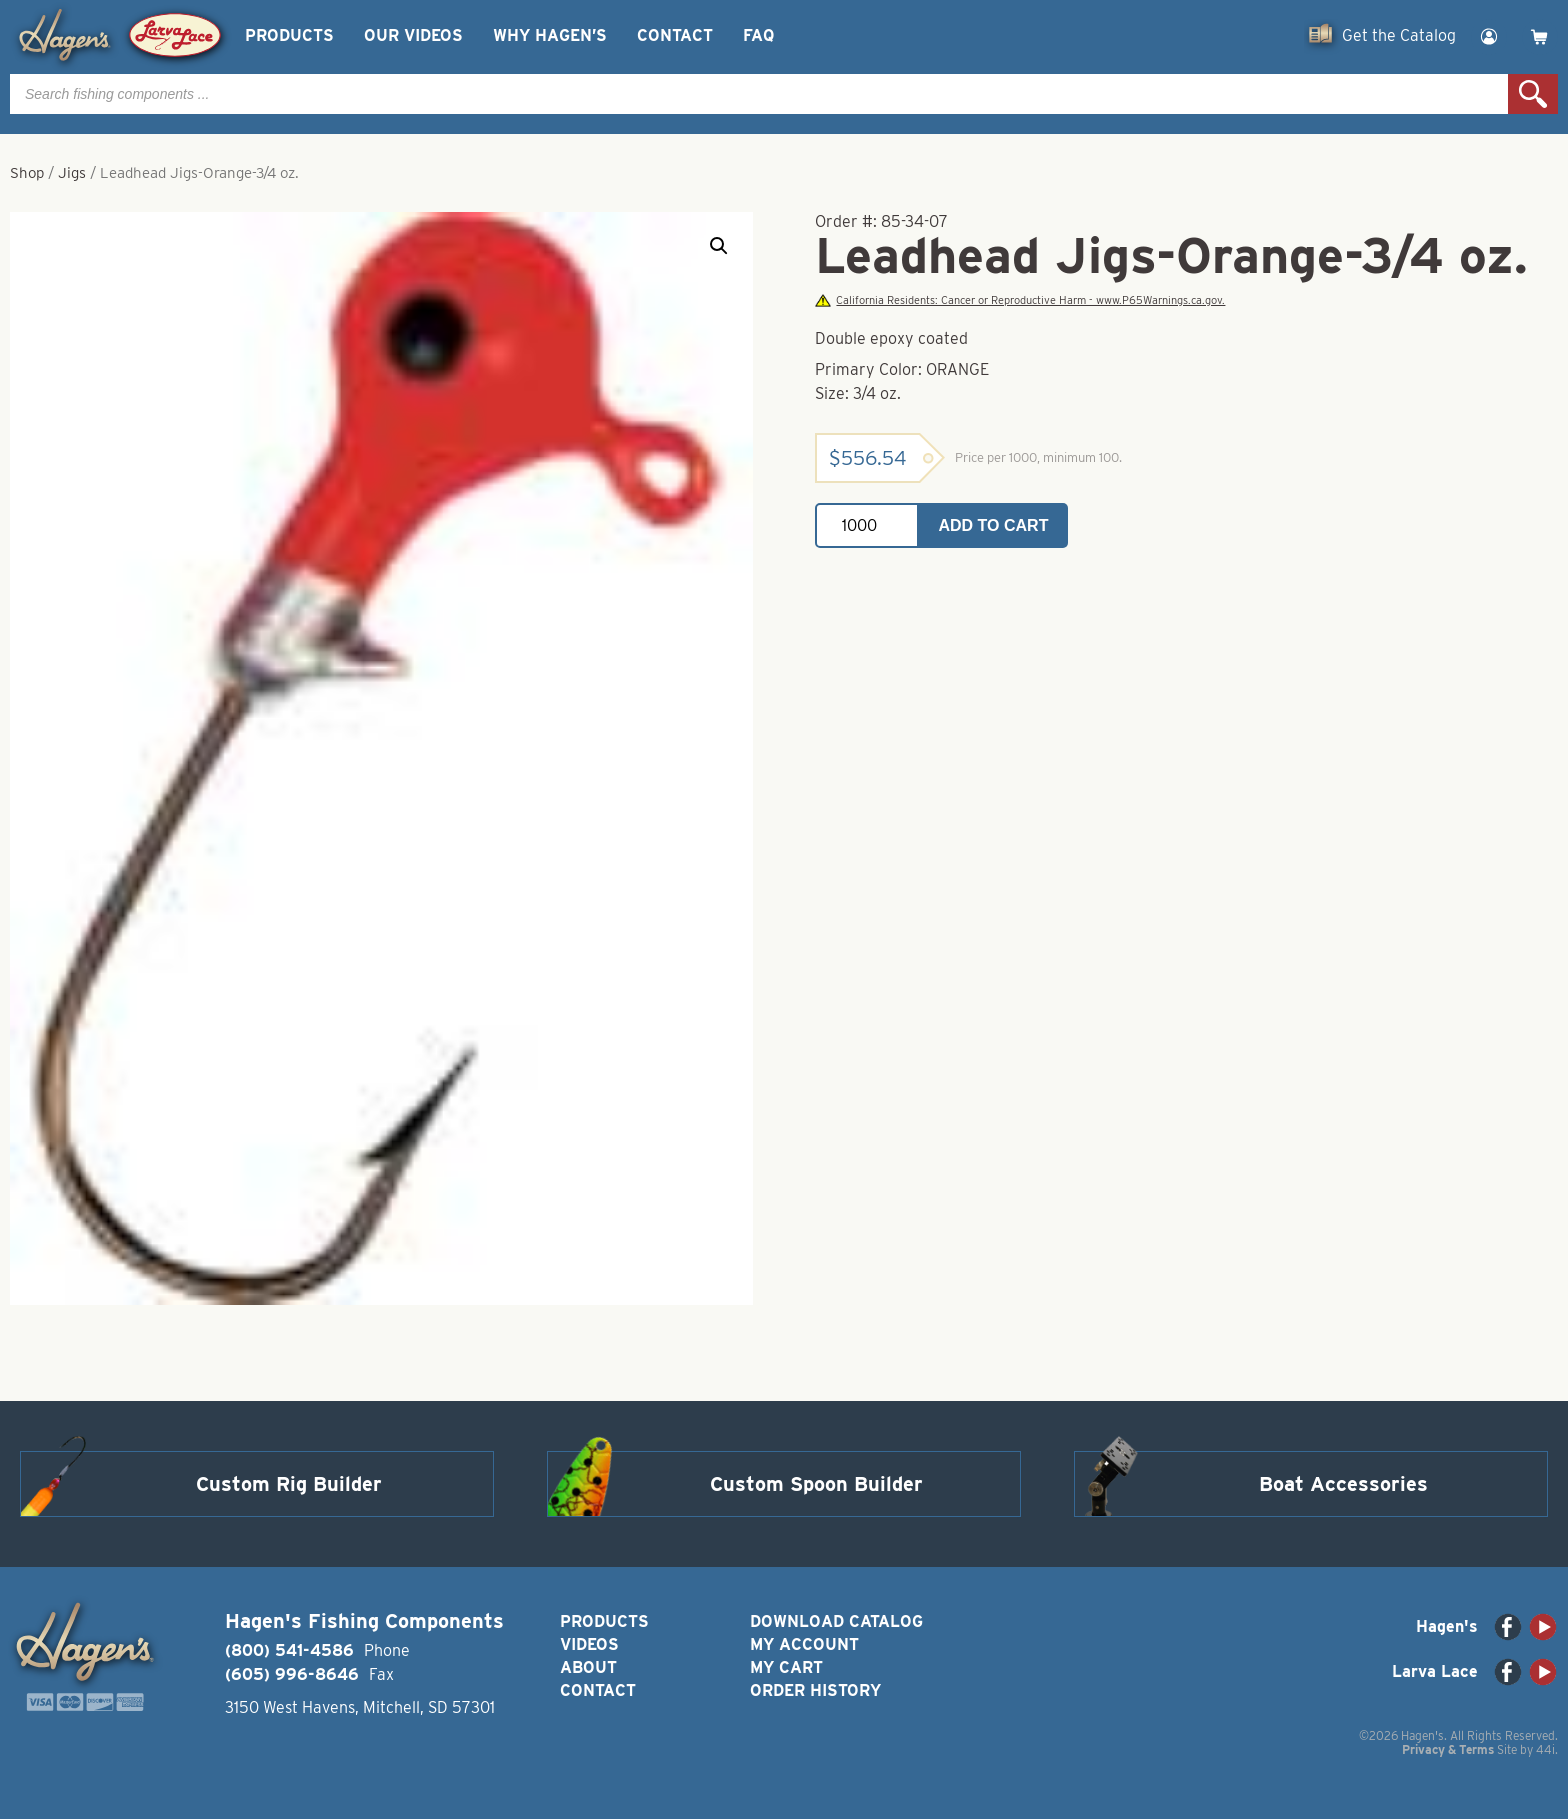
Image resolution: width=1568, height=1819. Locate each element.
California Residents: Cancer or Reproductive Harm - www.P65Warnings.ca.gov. (1020, 300)
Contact (675, 35)
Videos (589, 1644)
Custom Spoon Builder (816, 1484)
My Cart (786, 1667)
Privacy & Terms (1448, 1749)
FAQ (758, 35)
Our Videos (413, 35)
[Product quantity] (867, 525)
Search (1533, 94)
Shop (27, 173)
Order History (815, 1690)
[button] (719, 246)
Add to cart (994, 525)
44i (1545, 1749)
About (588, 1667)
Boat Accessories (1343, 1484)
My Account (804, 1644)
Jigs (72, 173)
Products (289, 35)
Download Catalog (836, 1621)
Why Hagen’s (550, 35)
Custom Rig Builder (289, 1484)
